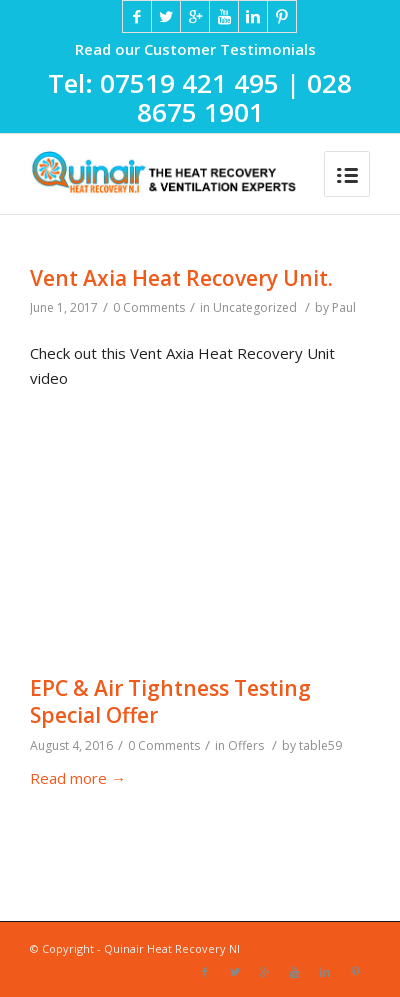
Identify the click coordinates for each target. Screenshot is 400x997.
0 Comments (149, 307)
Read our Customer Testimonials (195, 49)
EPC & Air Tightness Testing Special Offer (170, 701)
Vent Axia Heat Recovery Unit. (181, 278)
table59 (320, 745)
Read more (78, 778)
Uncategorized (255, 307)
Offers (246, 745)
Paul (344, 307)
